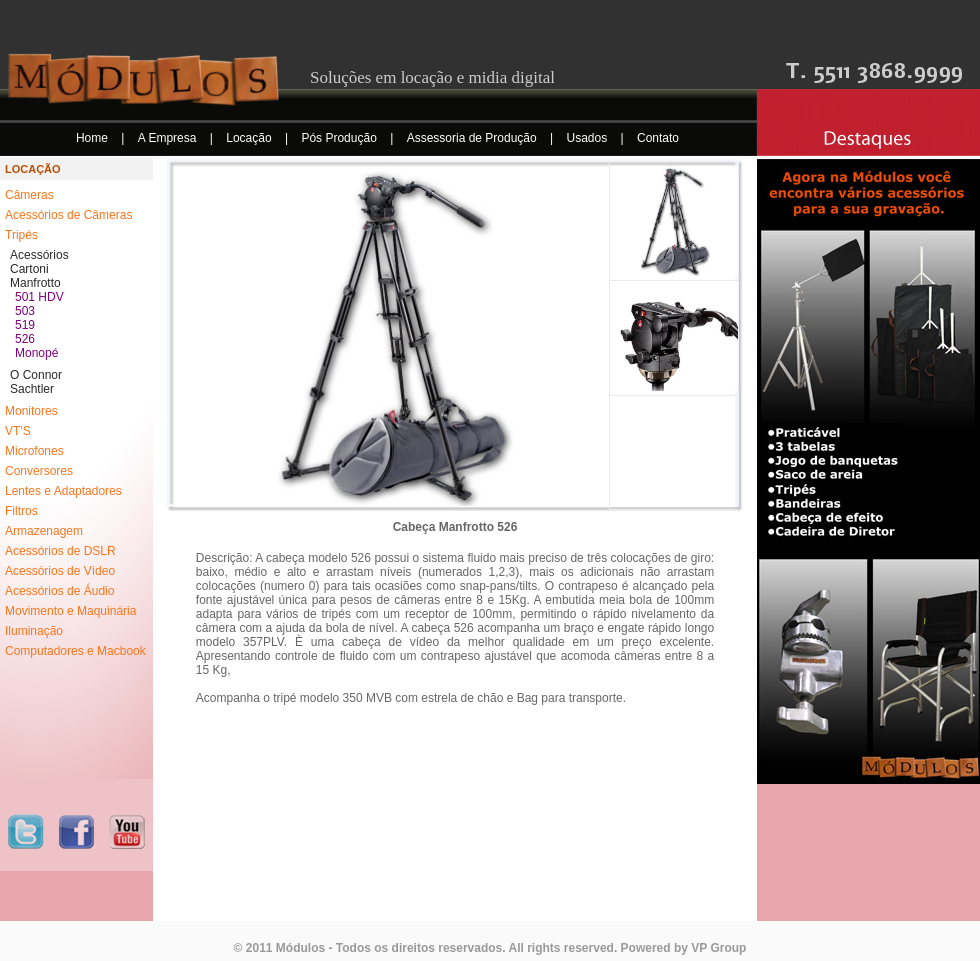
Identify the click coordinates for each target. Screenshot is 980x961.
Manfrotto (35, 283)
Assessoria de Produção (473, 138)
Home (93, 138)
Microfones (34, 451)
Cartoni (29, 269)
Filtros (21, 511)
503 (25, 311)
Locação (250, 138)
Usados (589, 138)
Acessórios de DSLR (60, 551)
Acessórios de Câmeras (68, 215)
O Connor (36, 375)
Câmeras (29, 195)
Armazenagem (44, 531)
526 (25, 339)
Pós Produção (340, 138)
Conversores (39, 471)
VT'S (18, 431)
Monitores (31, 411)
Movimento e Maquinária (70, 611)
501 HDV (39, 297)
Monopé (36, 353)
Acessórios (39, 255)
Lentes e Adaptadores (63, 491)
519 (25, 325)
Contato (658, 138)
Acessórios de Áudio (59, 591)
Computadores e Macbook (75, 651)
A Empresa (169, 138)
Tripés (21, 235)
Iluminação (34, 631)
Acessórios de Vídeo (60, 571)
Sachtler (32, 389)
